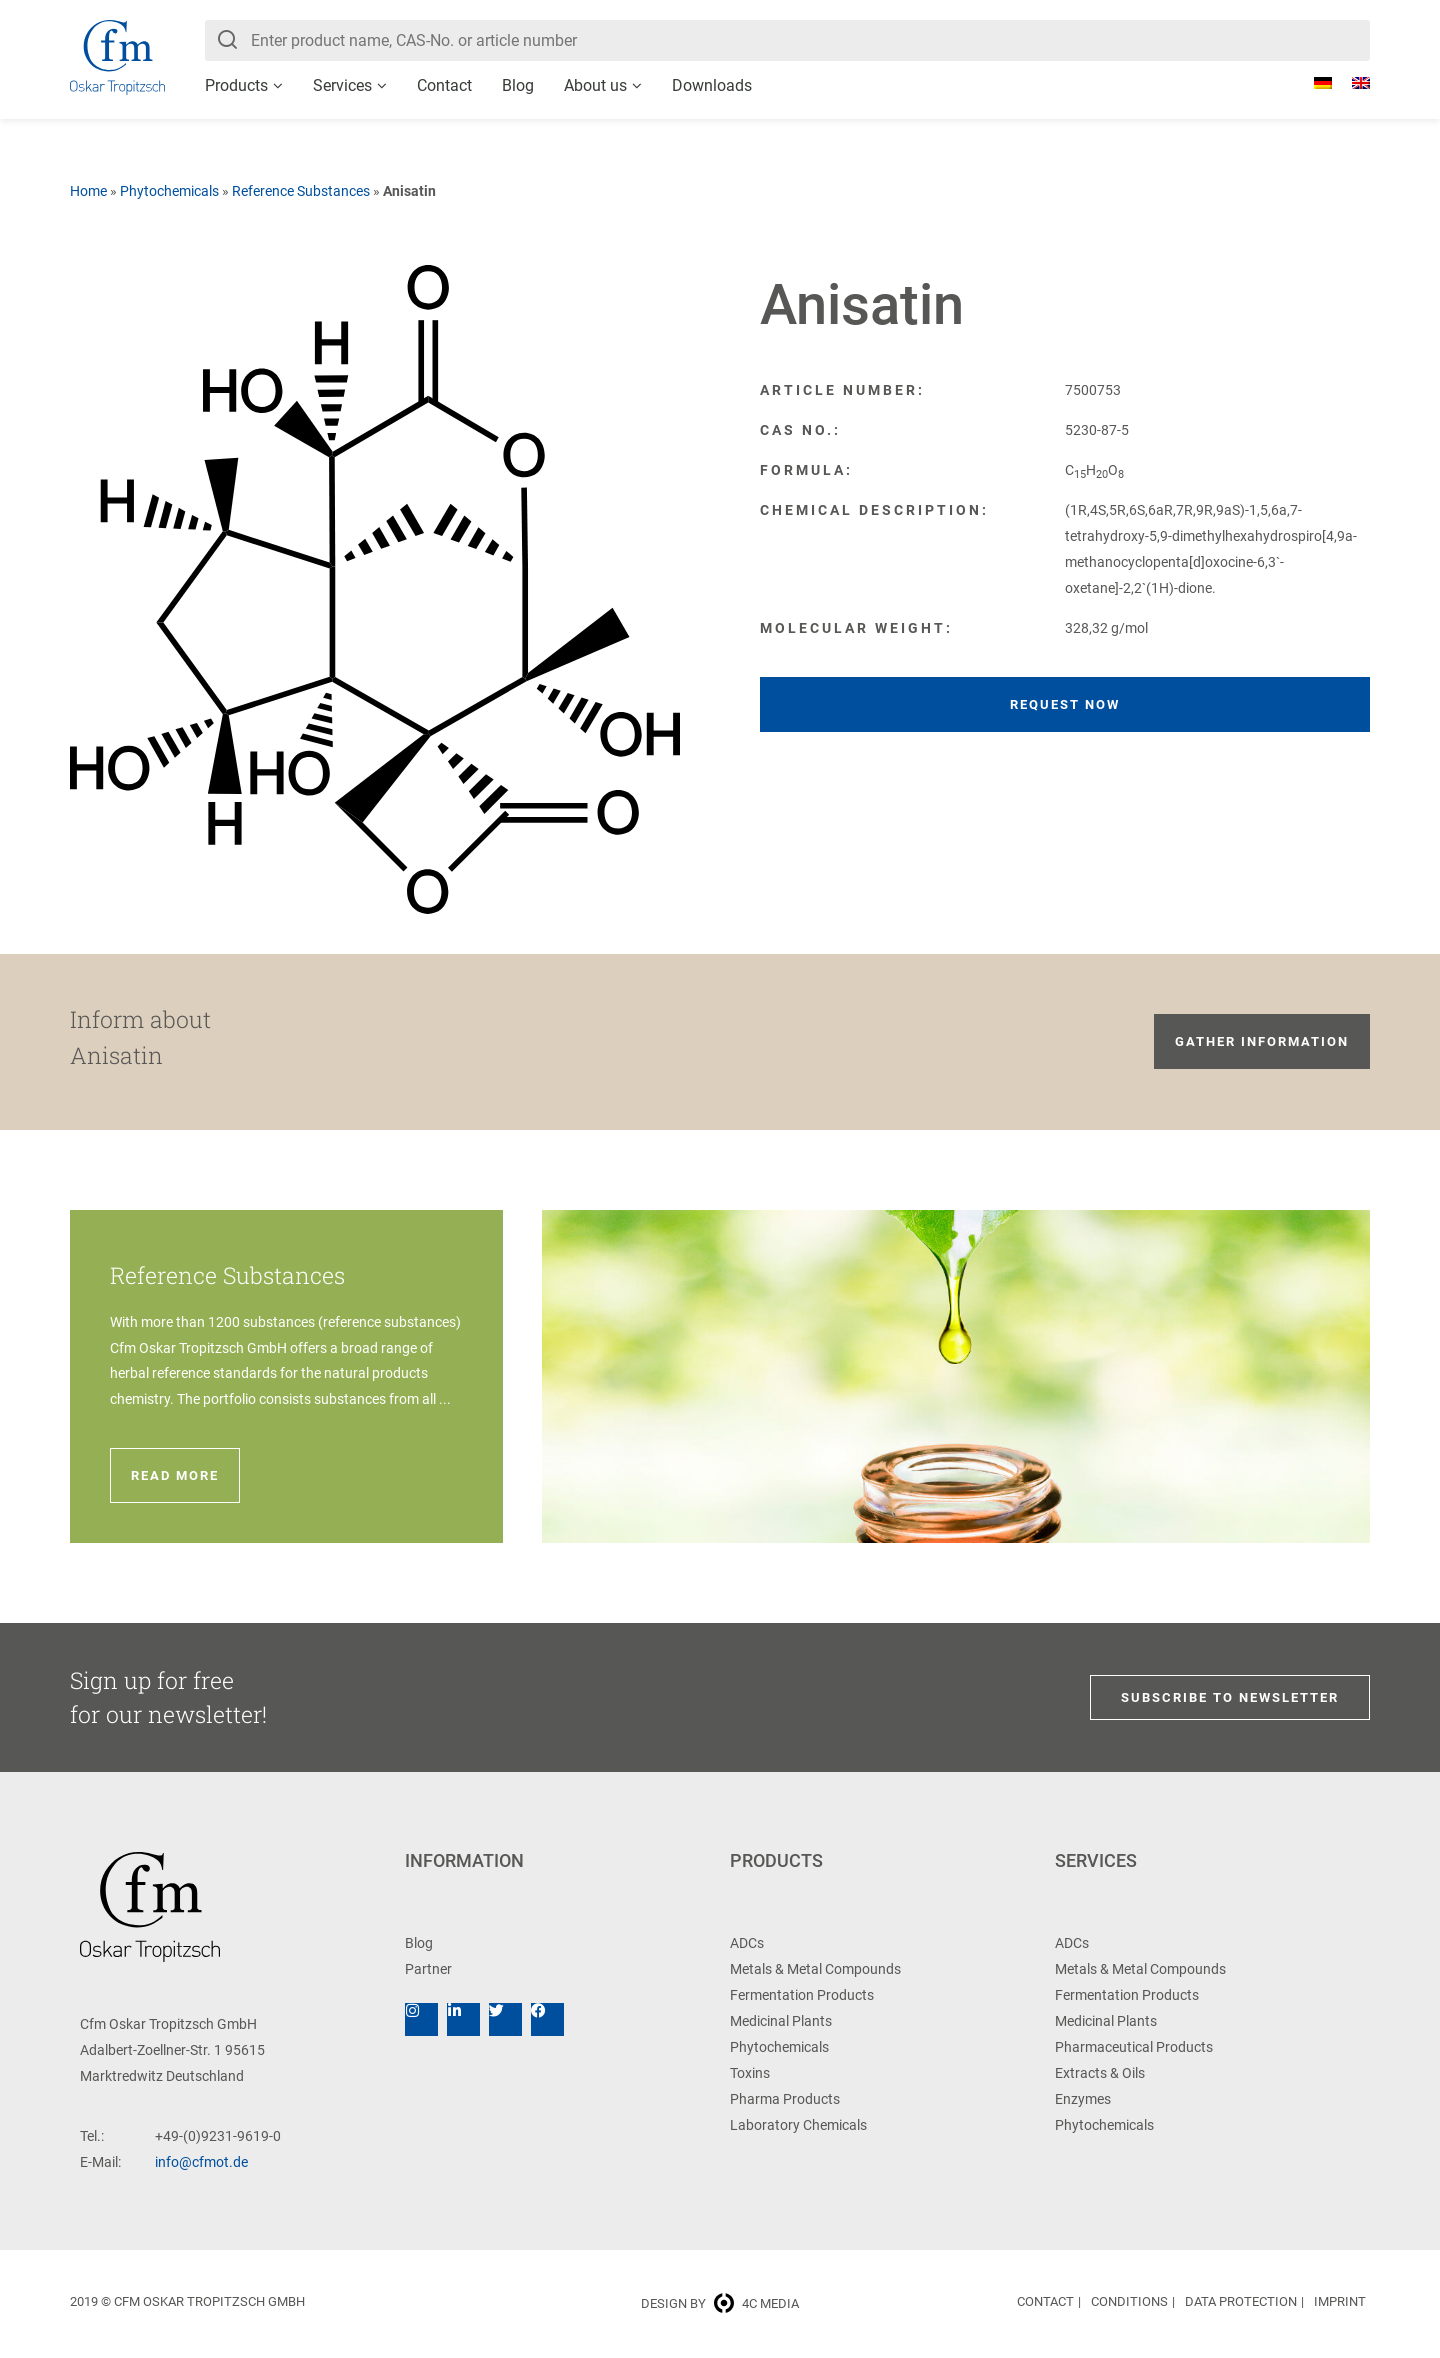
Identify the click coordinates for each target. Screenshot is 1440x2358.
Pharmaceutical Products (1134, 2047)
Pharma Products (785, 2099)
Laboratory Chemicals (798, 2125)
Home (88, 191)
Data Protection (1241, 2301)
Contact (444, 85)
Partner (428, 1969)
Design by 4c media (720, 2303)
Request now (1065, 704)
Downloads (712, 85)
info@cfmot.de (201, 2162)
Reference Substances (301, 191)
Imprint (1340, 2301)
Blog (518, 85)
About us (595, 85)
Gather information (1262, 1041)
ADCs (747, 1943)
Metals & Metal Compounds (815, 1969)
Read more (175, 1475)
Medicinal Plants (781, 2021)
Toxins (750, 2073)
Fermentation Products (802, 1995)
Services (342, 85)
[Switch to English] (1351, 83)
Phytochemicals (169, 191)
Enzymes (1083, 2099)
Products (236, 85)
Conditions (1129, 2301)
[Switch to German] (1313, 83)
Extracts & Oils (1100, 2073)
